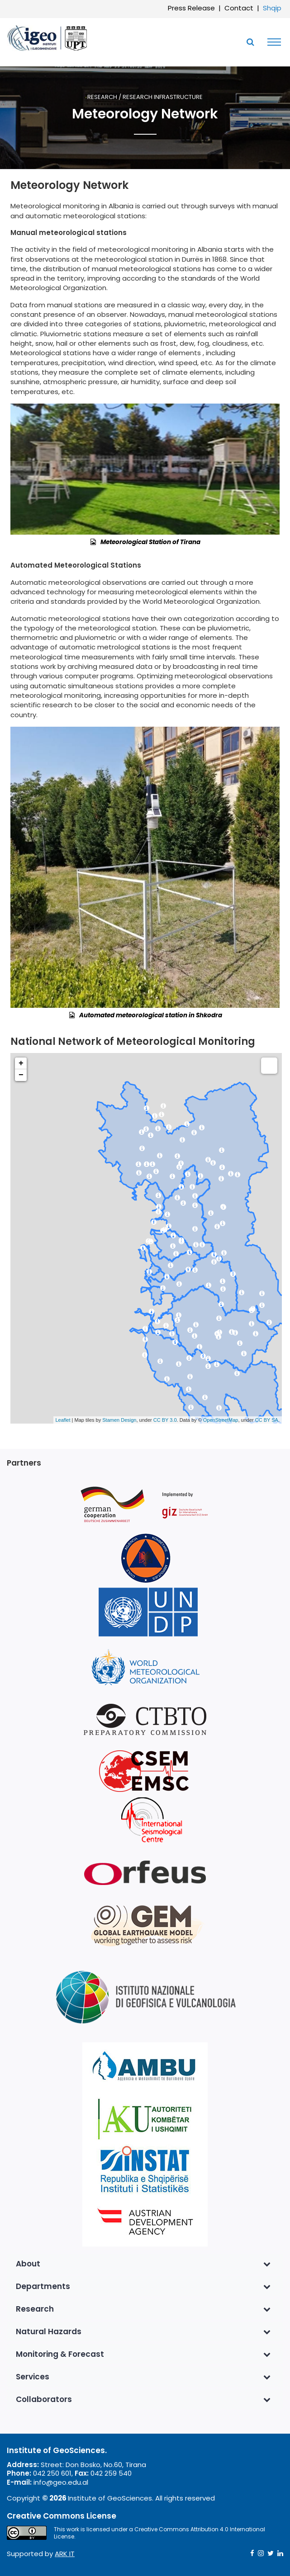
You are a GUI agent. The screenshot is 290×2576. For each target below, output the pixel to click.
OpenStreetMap (220, 1420)
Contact (238, 8)
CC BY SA (266, 1420)
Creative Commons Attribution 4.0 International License (159, 2532)
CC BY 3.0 (165, 1420)
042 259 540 (111, 2473)
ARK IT (65, 2553)
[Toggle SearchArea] (250, 42)
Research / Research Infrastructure (145, 97)
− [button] (21, 1075)
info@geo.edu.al (60, 2482)
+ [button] (21, 1063)
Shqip (272, 8)
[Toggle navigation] (272, 42)
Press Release (191, 8)
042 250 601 (52, 2473)
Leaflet (63, 1420)
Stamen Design (119, 1420)
